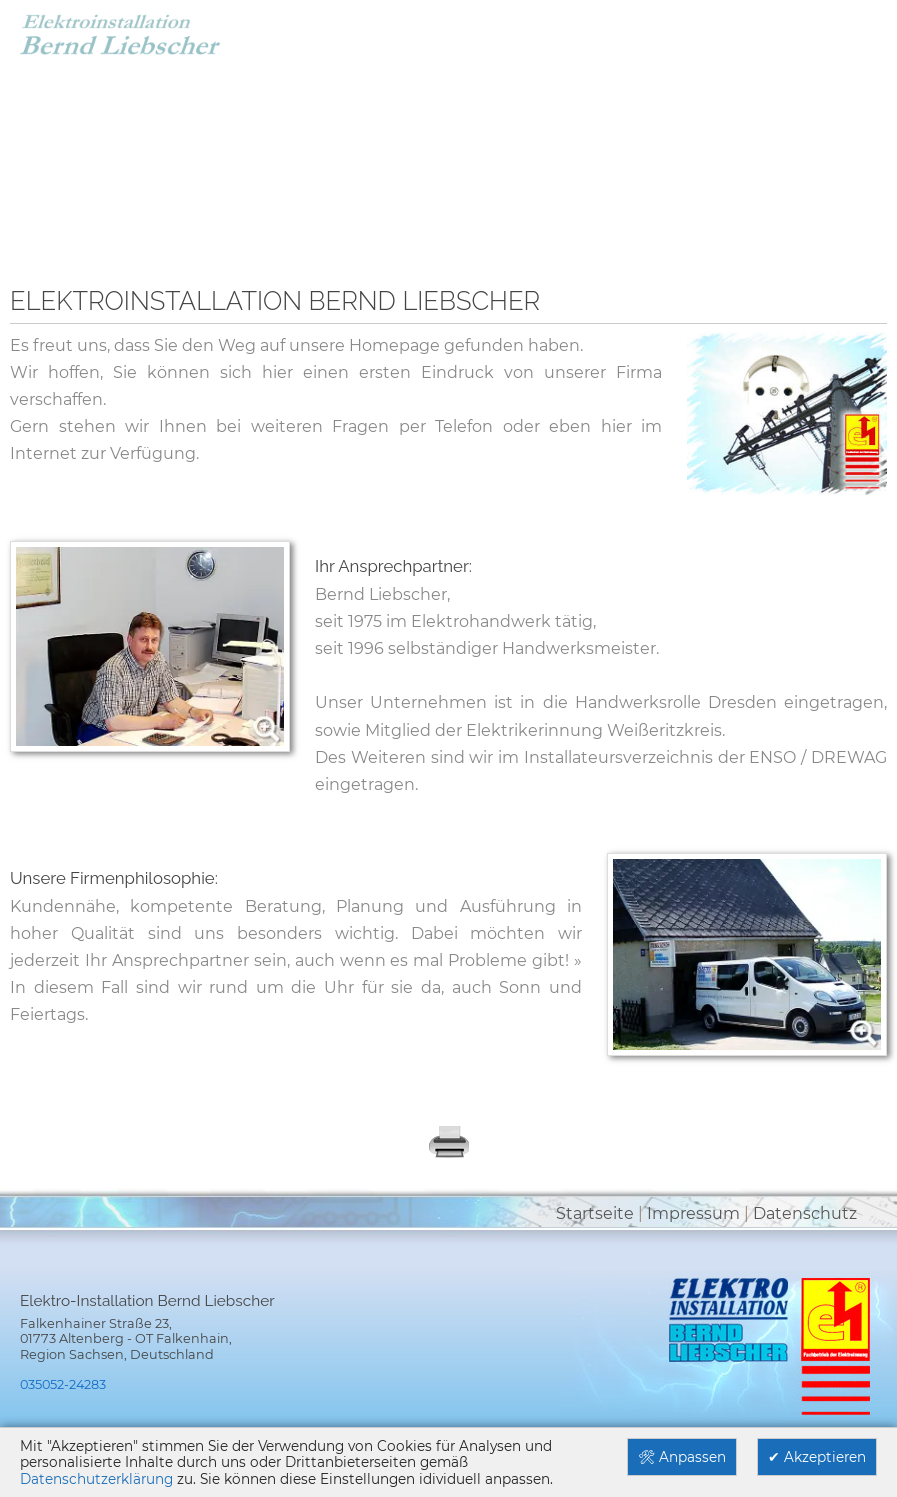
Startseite (595, 1213)
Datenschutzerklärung (96, 1479)
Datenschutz (805, 1213)
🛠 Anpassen (682, 1457)
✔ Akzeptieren (817, 1457)
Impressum (693, 1213)
